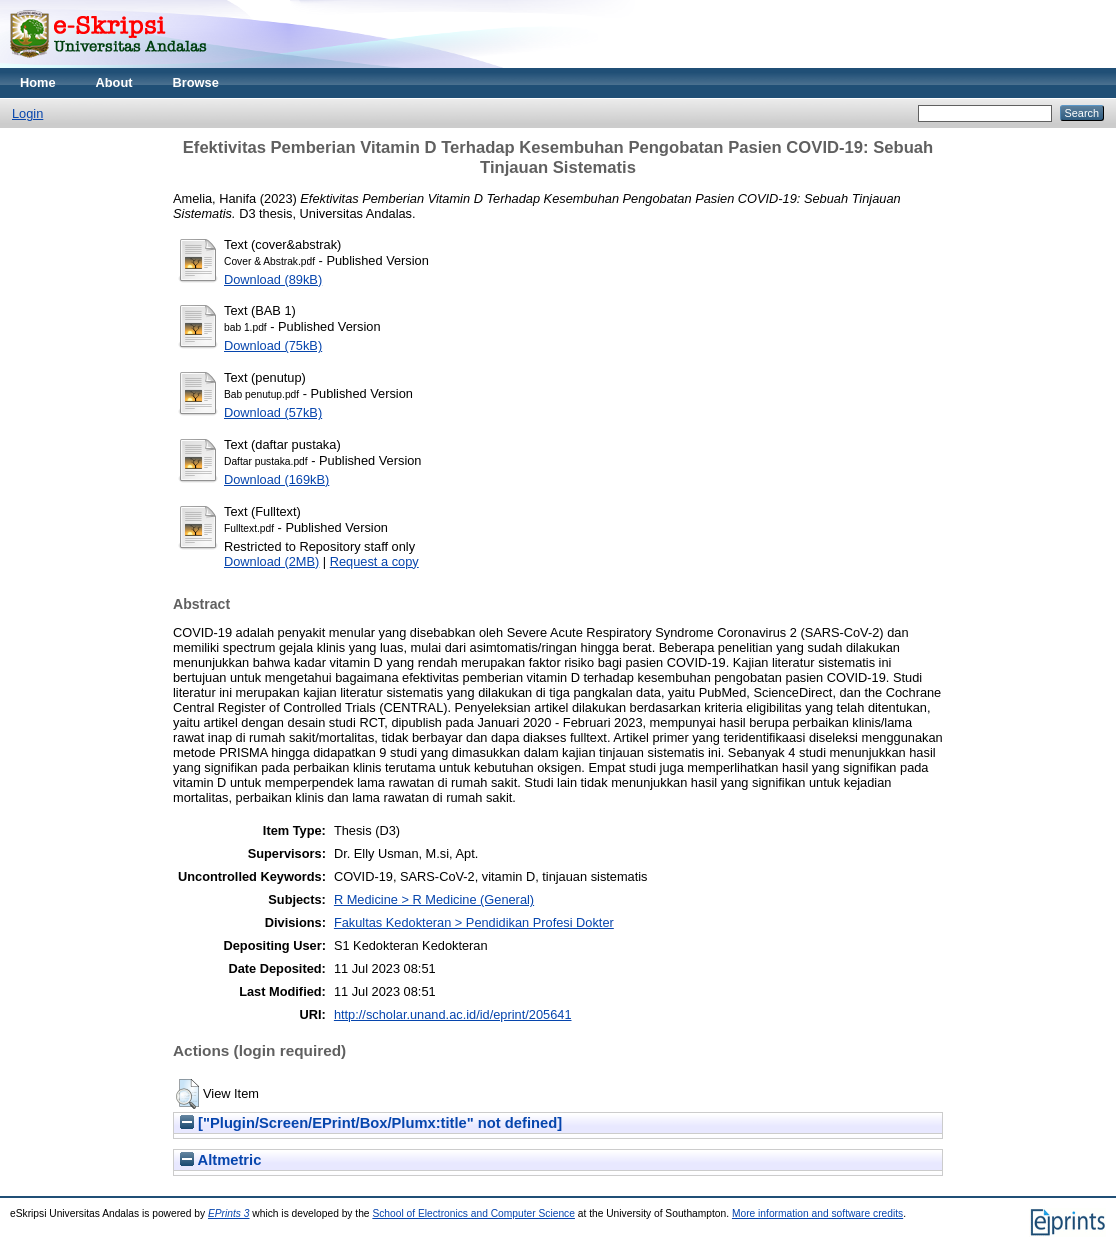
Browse (196, 82)
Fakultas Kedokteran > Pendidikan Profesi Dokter (474, 922)
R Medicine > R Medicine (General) (434, 899)
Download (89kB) (273, 279)
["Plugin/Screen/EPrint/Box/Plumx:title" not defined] (371, 1123)
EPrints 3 (229, 1213)
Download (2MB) (271, 561)
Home (38, 82)
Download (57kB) (273, 412)
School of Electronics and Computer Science (473, 1213)
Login (27, 113)
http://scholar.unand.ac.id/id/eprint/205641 (453, 1014)
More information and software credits (817, 1213)
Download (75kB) (273, 345)
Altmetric (220, 1160)
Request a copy (374, 561)
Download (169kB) (276, 479)
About (114, 82)
